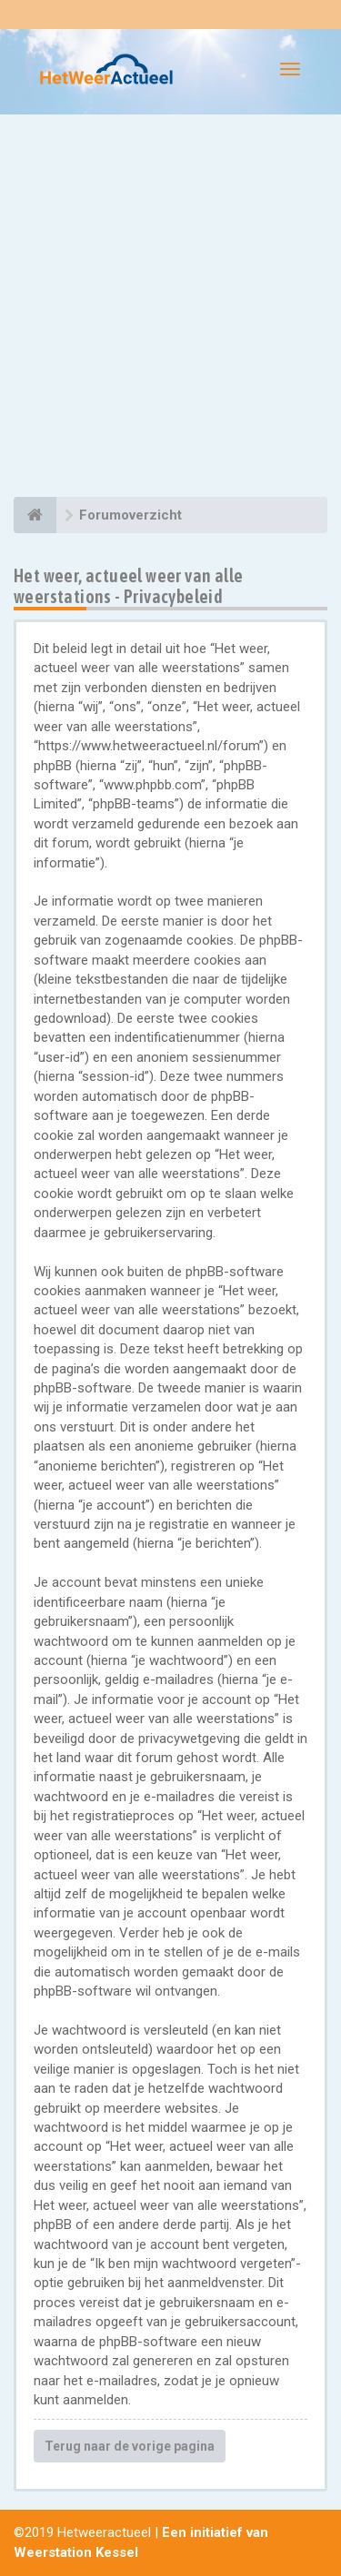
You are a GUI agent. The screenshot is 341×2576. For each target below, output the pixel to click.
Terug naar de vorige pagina (130, 2446)
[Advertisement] (170, 308)
